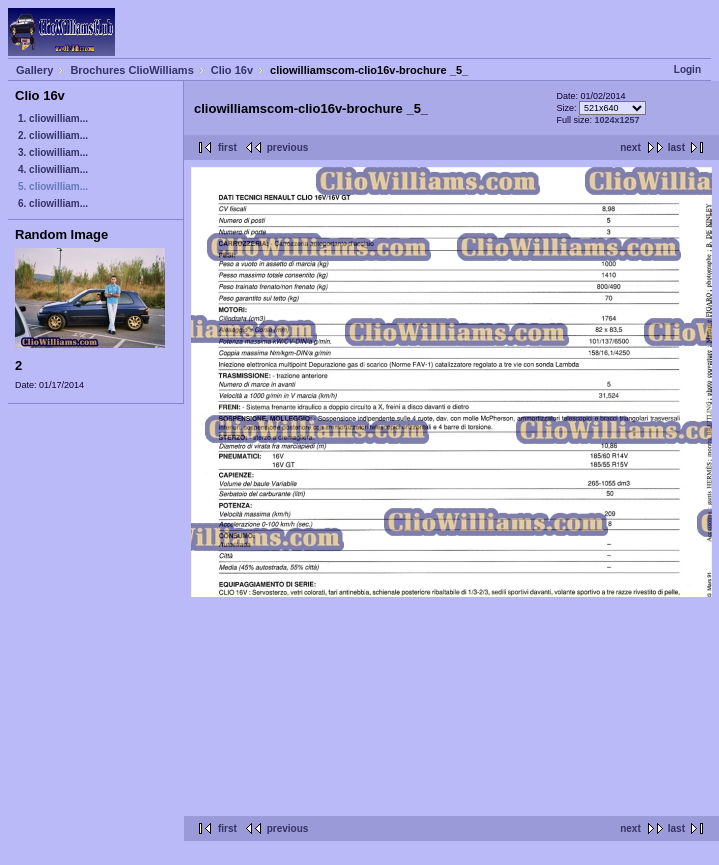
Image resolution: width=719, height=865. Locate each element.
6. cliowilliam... (53, 203)
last (676, 147)
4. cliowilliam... (53, 169)
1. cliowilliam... (53, 118)
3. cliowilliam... (53, 152)
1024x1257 (617, 120)
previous (288, 147)
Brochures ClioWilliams (131, 70)
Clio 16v (232, 70)
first (227, 147)
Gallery (34, 70)
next (630, 147)
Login (687, 69)
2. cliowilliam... (53, 135)
